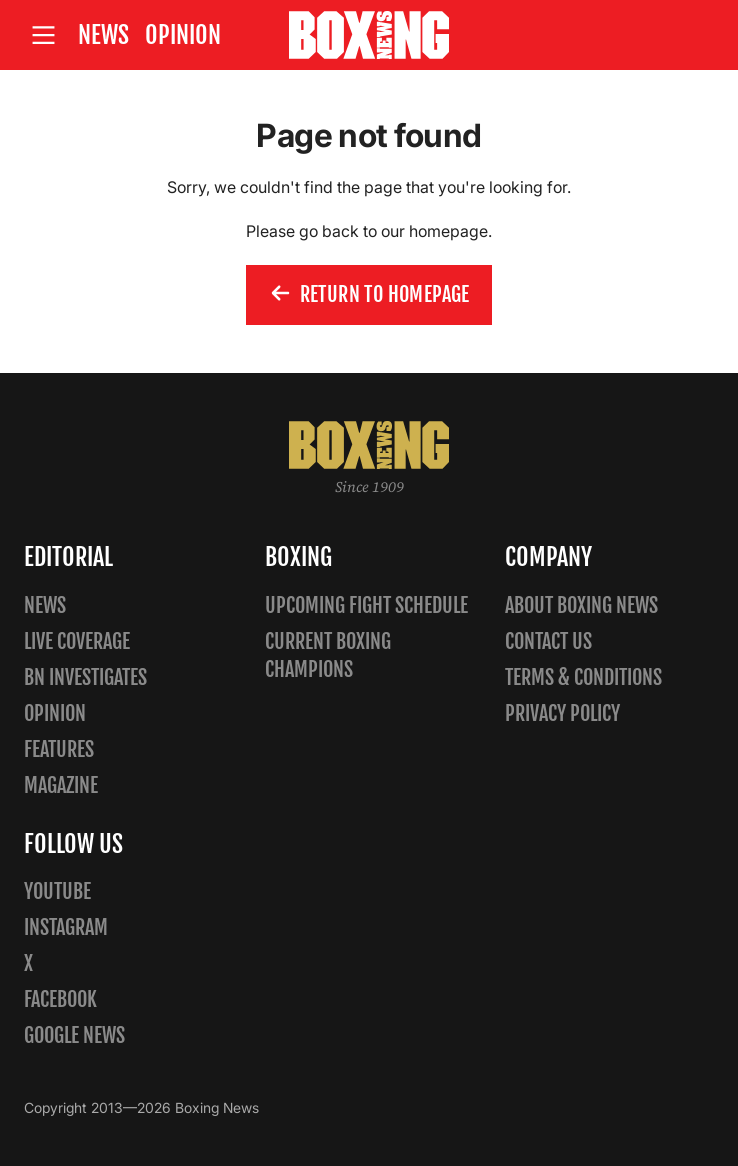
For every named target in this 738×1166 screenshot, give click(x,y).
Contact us (548, 641)
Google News (74, 1035)
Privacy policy (562, 713)
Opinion (183, 35)
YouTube (57, 891)
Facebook (60, 999)
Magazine (61, 785)
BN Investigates (85, 677)
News (103, 35)
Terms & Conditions (583, 677)
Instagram (66, 927)
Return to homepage (369, 295)
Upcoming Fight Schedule (366, 605)
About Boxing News (581, 605)
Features (59, 749)
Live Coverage (77, 641)
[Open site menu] (43, 35)
